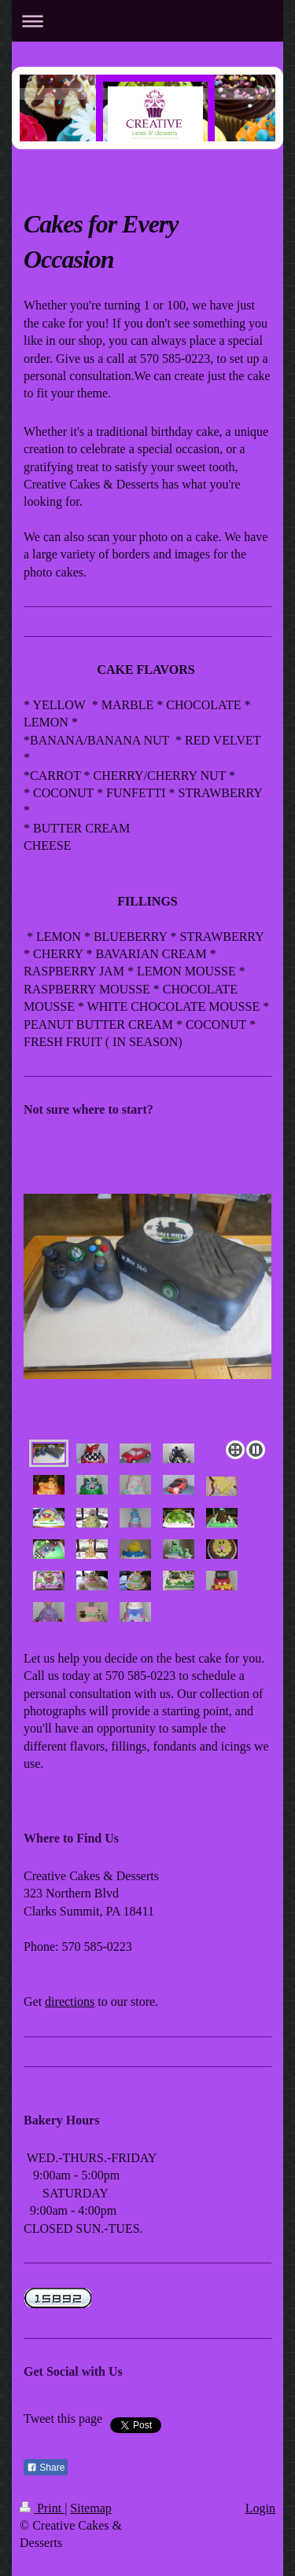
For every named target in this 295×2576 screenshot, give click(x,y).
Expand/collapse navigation (147, 21)
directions (69, 2001)
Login (260, 2508)
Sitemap (90, 2508)
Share (46, 2467)
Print (42, 2508)
